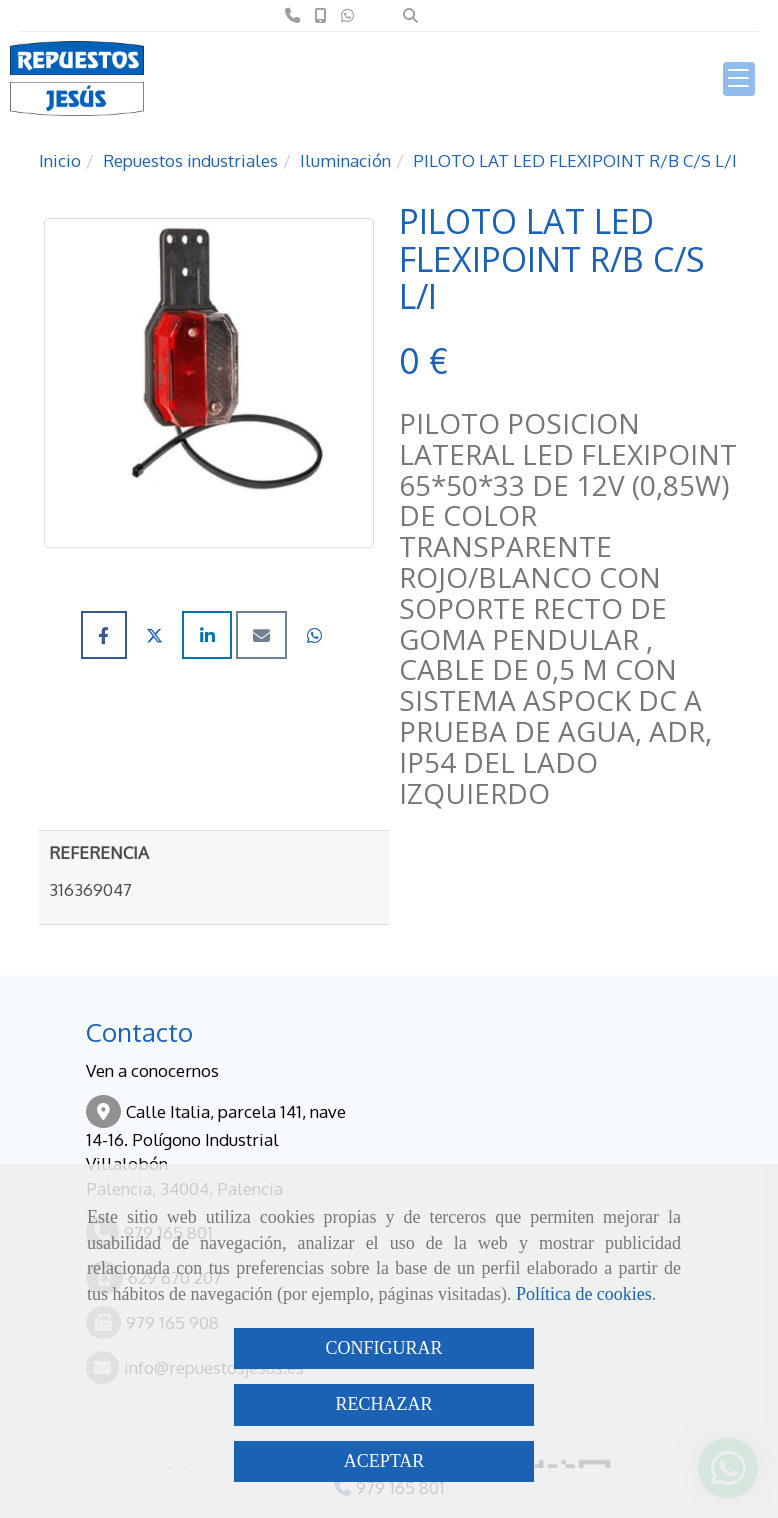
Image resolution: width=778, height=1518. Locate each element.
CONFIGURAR (383, 1348)
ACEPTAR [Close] (384, 1461)
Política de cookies (584, 1294)
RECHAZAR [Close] (383, 1404)
